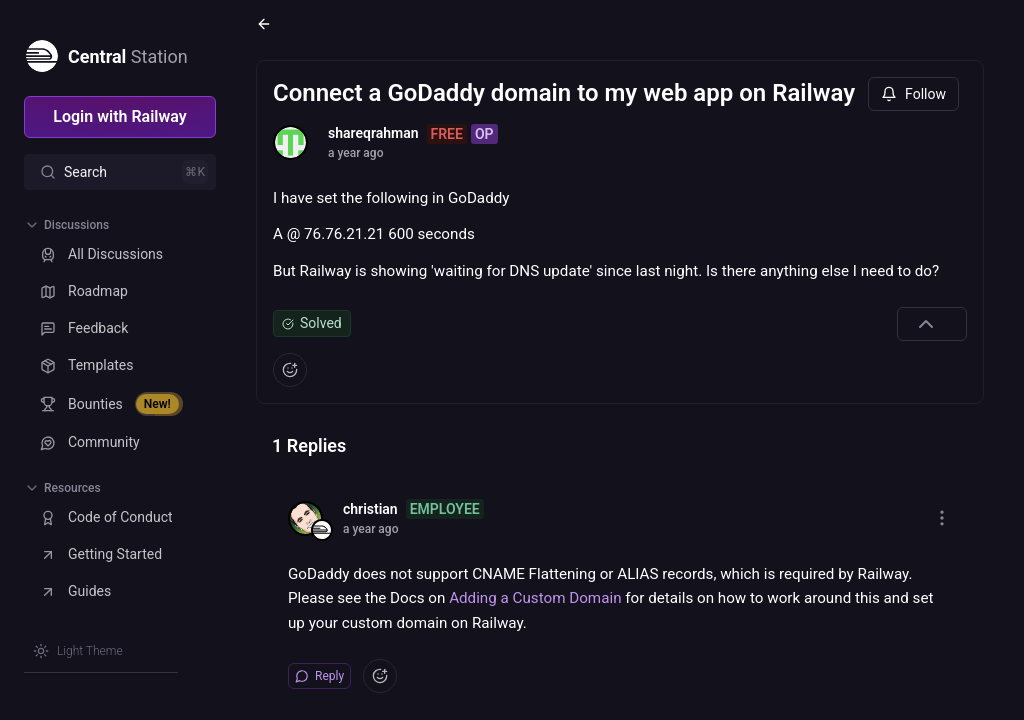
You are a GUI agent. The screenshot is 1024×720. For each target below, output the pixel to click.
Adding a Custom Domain (535, 598)
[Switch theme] (78, 651)
